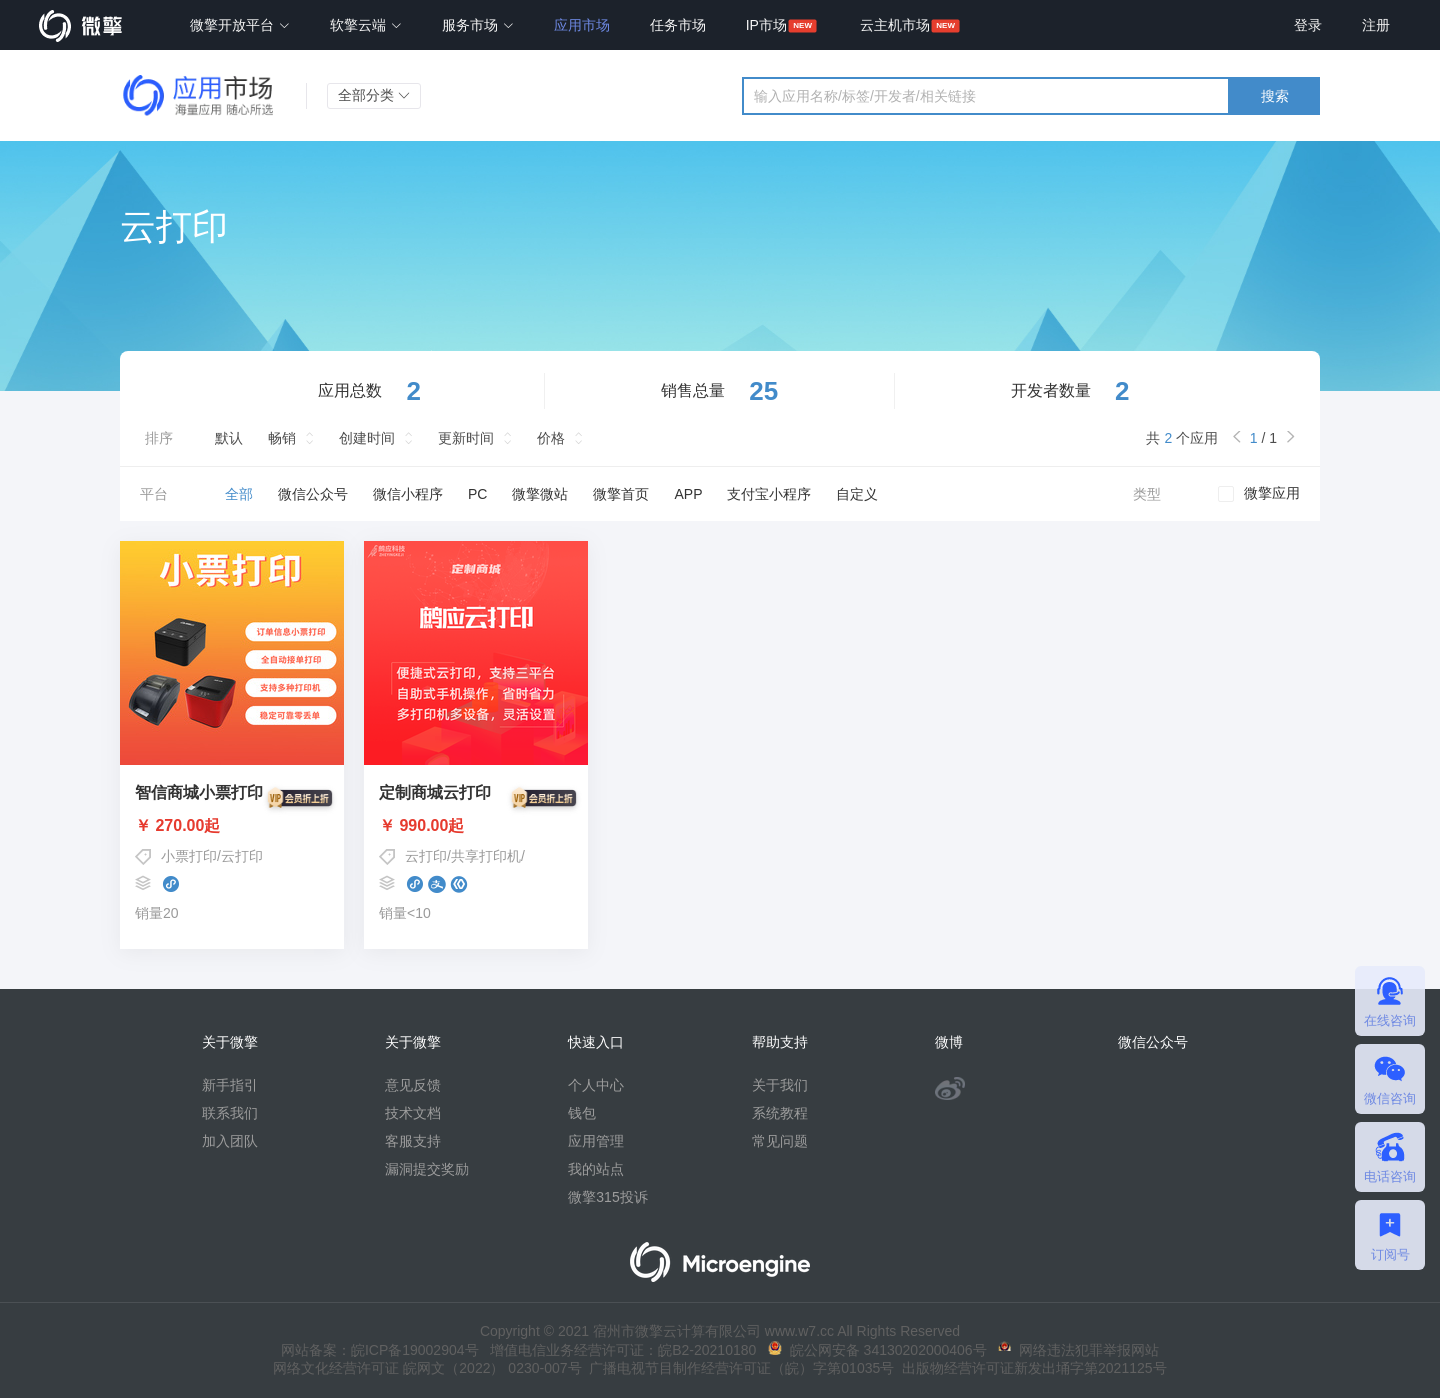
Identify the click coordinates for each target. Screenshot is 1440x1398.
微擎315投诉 (607, 1197)
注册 (1376, 25)
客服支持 (413, 1141)
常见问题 (780, 1141)
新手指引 (230, 1085)
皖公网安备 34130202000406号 (877, 1350)
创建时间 (367, 438)
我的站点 (596, 1169)
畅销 (282, 438)
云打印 (242, 856)
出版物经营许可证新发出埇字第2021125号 (1030, 1368)
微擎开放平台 (240, 25)
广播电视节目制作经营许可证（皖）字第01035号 (738, 1368)
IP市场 (766, 25)
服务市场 (478, 25)
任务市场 (678, 25)
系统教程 (780, 1113)
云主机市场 (895, 25)
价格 (551, 438)
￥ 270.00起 (232, 826)
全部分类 (374, 95)
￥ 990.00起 (476, 826)
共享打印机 (486, 856)
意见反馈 (413, 1085)
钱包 (582, 1113)
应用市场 (582, 25)
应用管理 (596, 1141)
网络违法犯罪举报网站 (1078, 1350)
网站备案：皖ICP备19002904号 (380, 1350)
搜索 (1275, 96)
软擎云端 (366, 25)
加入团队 (230, 1141)
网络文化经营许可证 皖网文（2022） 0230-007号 (427, 1368)
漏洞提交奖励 (427, 1169)
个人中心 (596, 1085)
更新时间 (466, 438)
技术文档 (413, 1113)
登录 (1308, 25)
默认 (229, 438)
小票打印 (189, 856)
